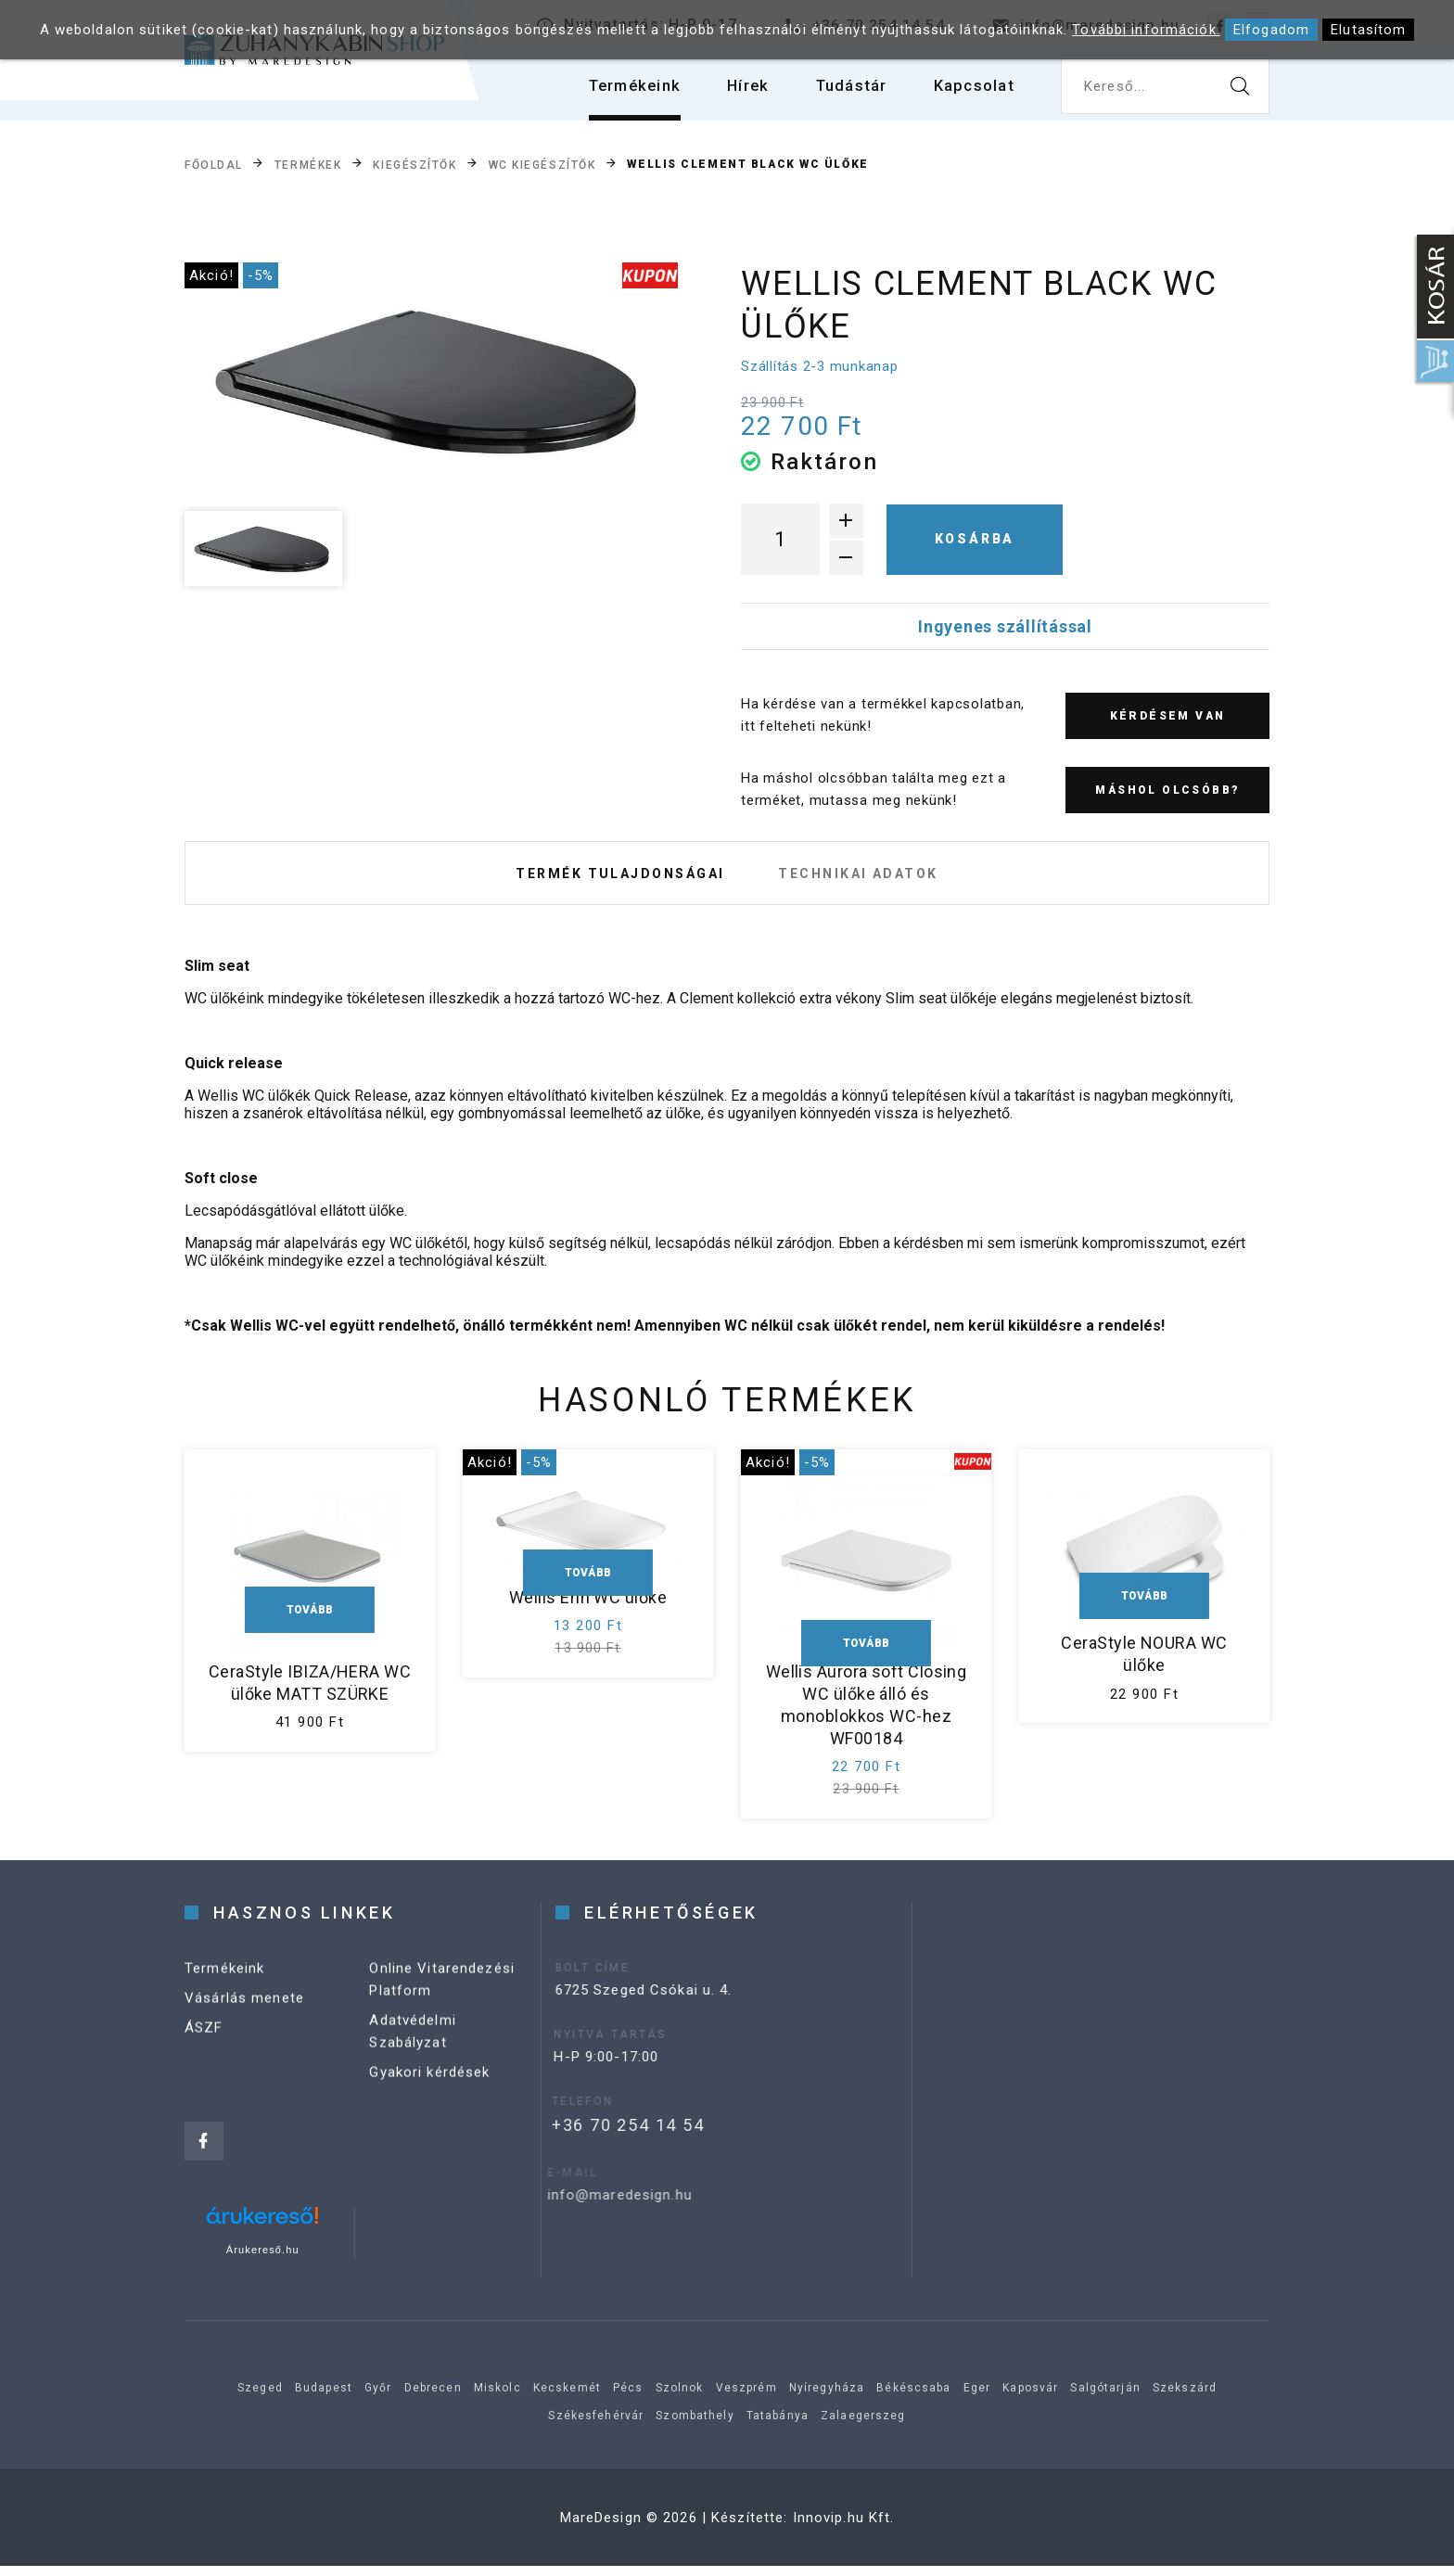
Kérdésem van (1168, 715)
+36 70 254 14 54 (594, 2135)
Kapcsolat (970, 92)
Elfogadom (1271, 29)
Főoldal (214, 165)
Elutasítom (1368, 29)
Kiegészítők (414, 165)
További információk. (1146, 29)
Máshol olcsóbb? (1167, 790)
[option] (431, 381)
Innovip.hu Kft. (844, 2527)
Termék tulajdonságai (612, 878)
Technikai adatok (867, 878)
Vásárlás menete (244, 2025)
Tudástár (841, 92)
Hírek (733, 92)
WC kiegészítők (542, 165)
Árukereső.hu (263, 2259)
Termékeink (613, 92)
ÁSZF (204, 2055)
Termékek (307, 165)
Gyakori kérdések (429, 2099)
